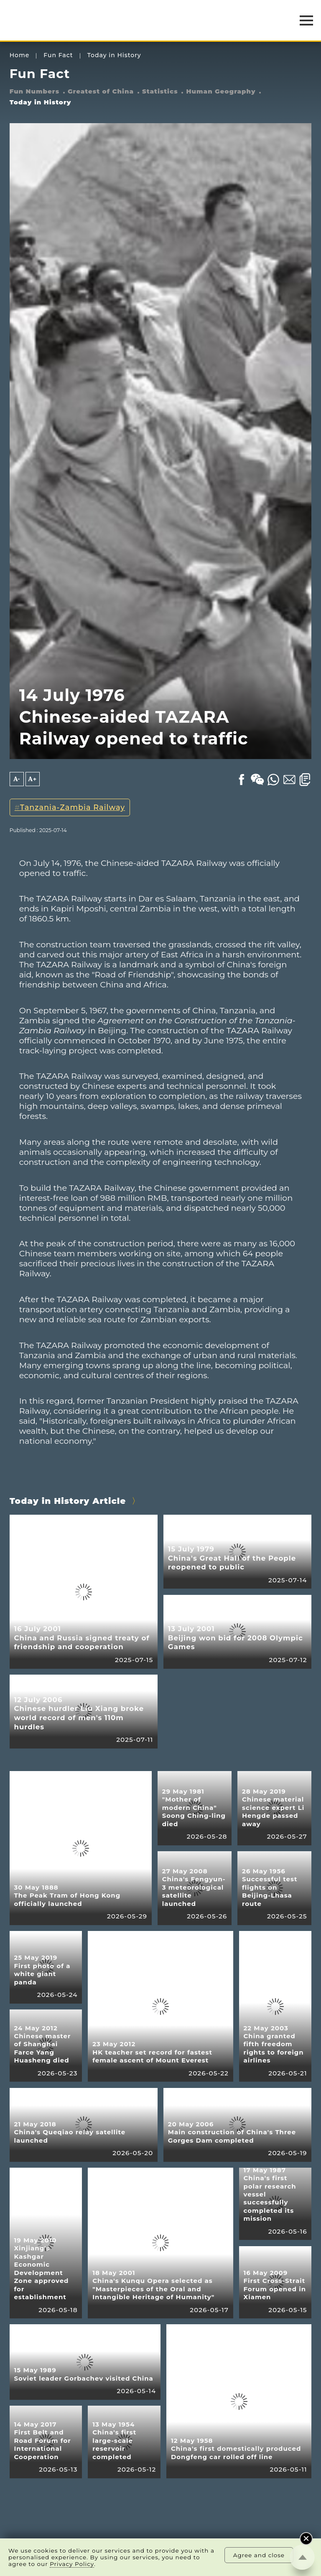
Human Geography (221, 91)
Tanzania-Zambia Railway (72, 807)
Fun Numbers (34, 91)
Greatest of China (101, 91)
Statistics (160, 91)
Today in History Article (68, 1501)
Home (20, 55)
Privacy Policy (72, 2564)
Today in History (114, 55)
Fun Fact (58, 55)
